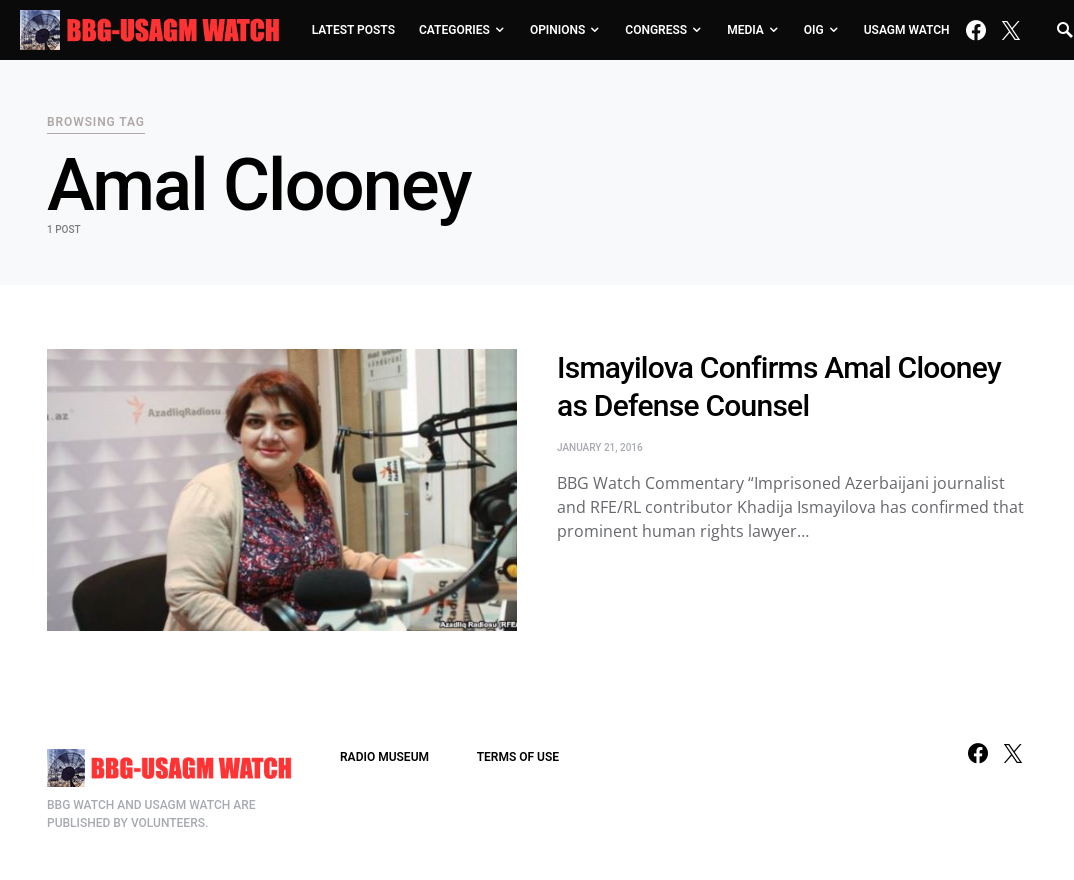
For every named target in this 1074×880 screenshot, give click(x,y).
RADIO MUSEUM (384, 757)
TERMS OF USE (518, 757)
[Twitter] (1011, 30)
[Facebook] (976, 30)
